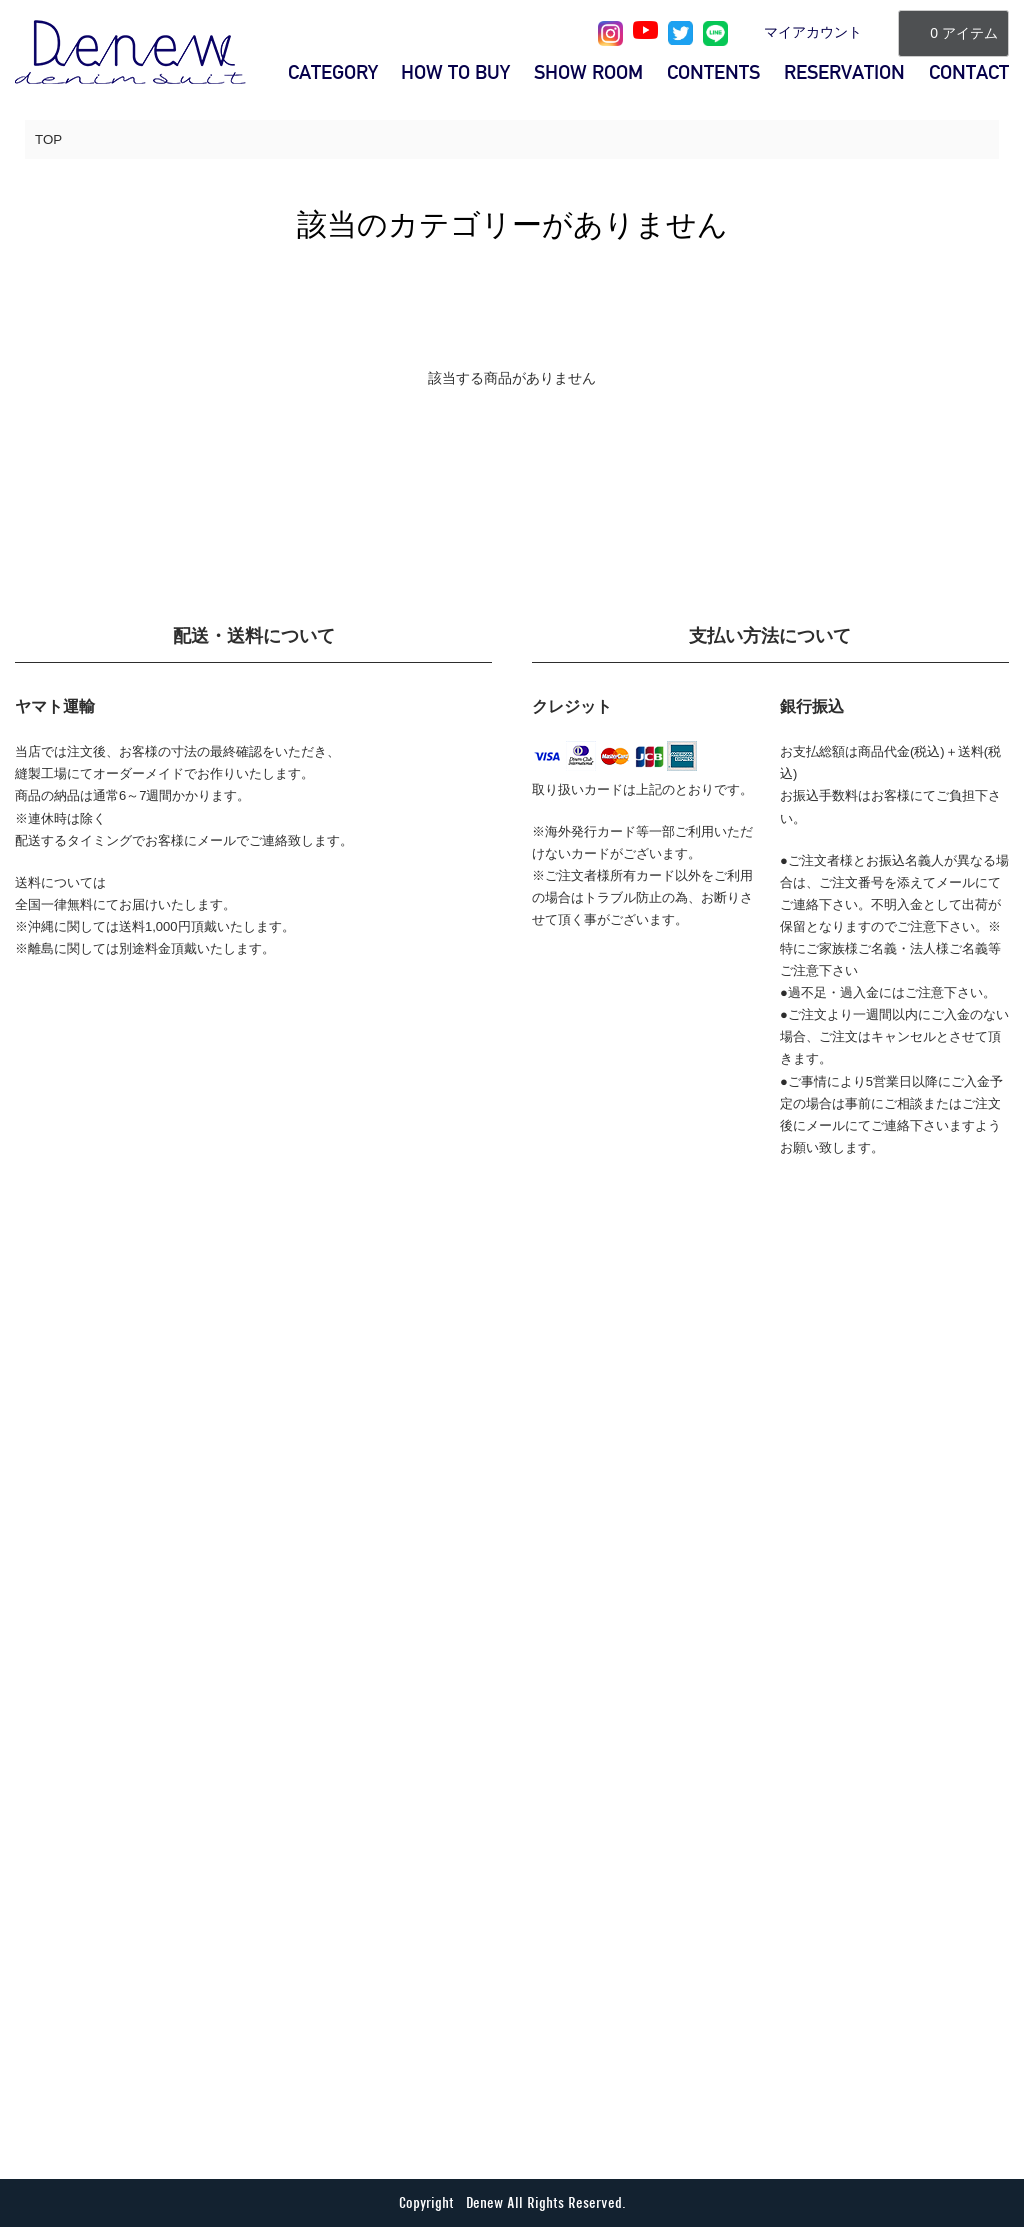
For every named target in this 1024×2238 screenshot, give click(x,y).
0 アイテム (953, 32)
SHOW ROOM (588, 72)
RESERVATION (844, 72)
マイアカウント (813, 33)
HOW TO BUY (455, 72)
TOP (49, 140)
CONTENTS (713, 72)
